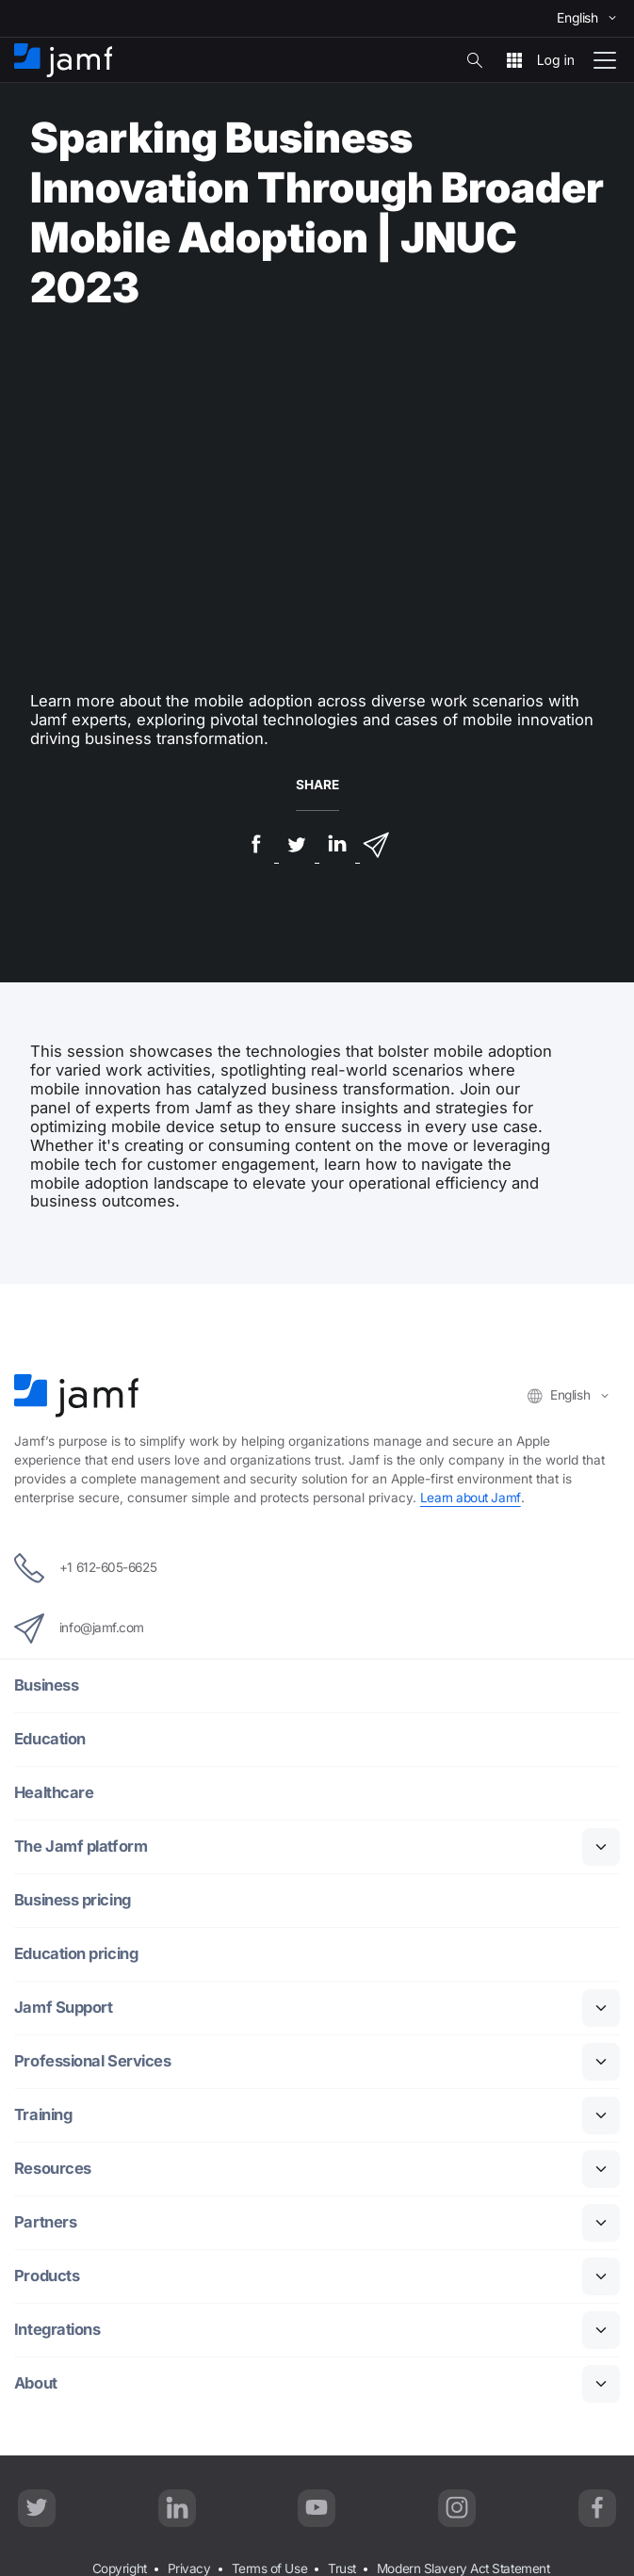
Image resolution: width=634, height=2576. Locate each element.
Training (43, 2115)
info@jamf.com (79, 1628)
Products (46, 2276)
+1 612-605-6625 (85, 1568)
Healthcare (54, 1793)
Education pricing (76, 1954)
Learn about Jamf (470, 1497)
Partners (45, 2222)
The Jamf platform (80, 1846)
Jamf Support (63, 2008)
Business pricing (72, 1900)
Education (50, 1739)
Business (46, 1685)
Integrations (57, 2330)
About (35, 2383)
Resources (52, 2169)
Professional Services (92, 2061)
